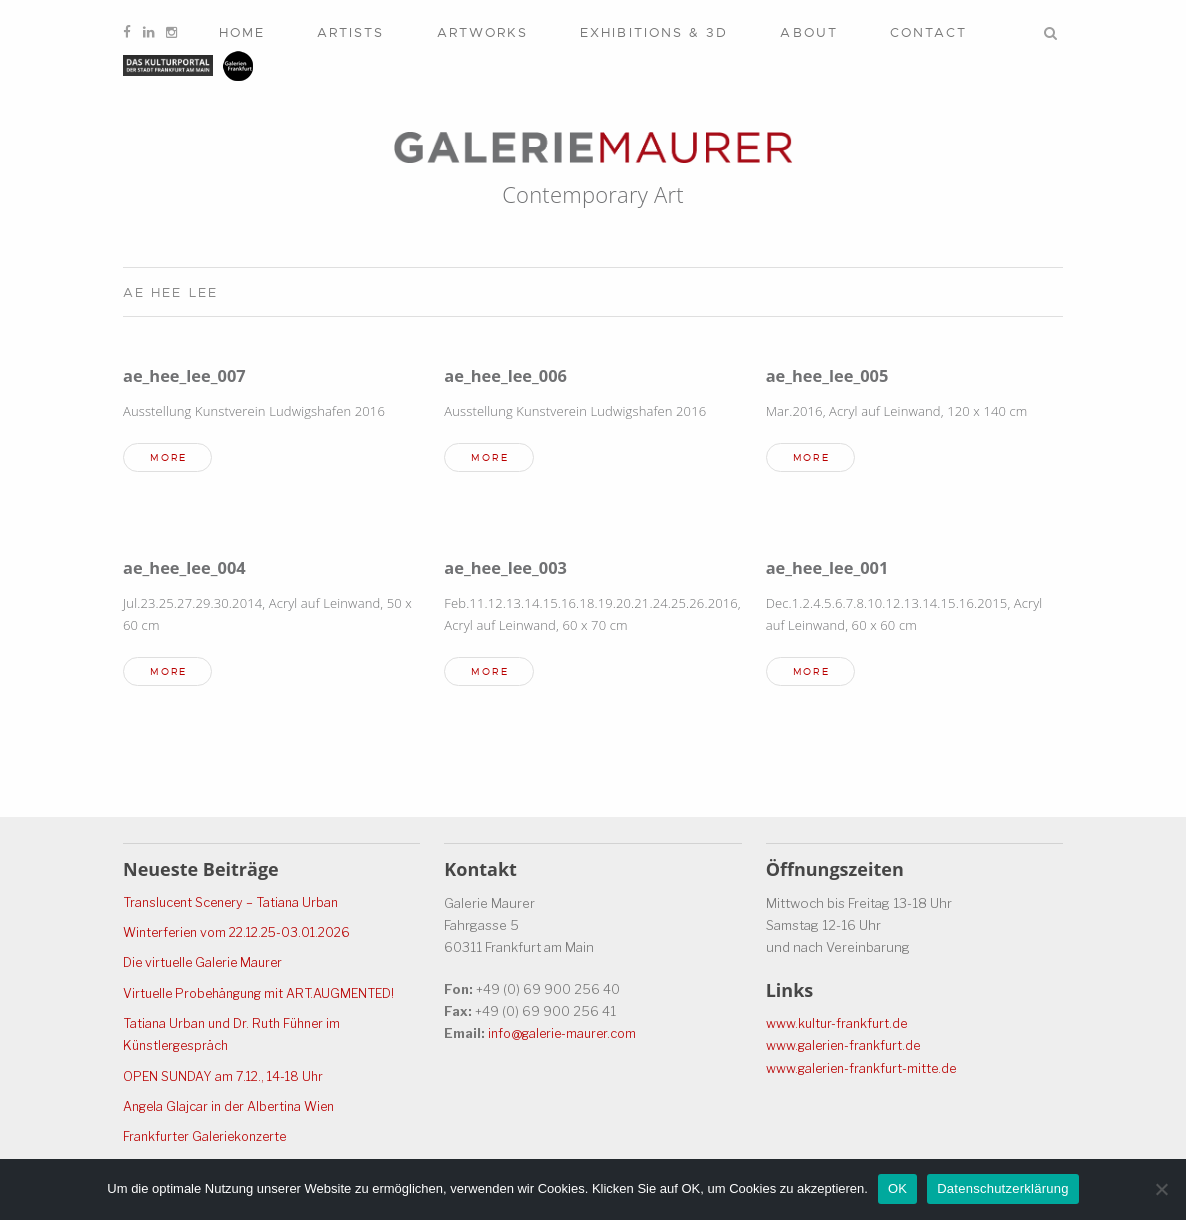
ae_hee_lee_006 (507, 375)
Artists (351, 32)
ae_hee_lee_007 (186, 375)
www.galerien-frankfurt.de (846, 1046)
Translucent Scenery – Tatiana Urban (235, 903)
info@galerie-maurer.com (566, 1034)
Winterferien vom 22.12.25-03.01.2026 (244, 933)
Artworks (483, 32)
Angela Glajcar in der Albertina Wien (233, 1105)
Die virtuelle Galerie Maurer (206, 963)
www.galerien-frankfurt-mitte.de (865, 1068)
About (808, 32)
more (169, 458)
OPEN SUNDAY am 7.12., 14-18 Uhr (226, 1075)
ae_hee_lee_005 (829, 375)
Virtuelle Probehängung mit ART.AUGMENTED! (265, 993)
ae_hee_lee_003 (507, 568)
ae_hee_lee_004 (186, 568)
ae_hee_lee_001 (829, 568)
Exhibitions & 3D (654, 32)
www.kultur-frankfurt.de (839, 1024)
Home (242, 32)
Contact (929, 32)
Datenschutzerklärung (1002, 1188)
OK (897, 1188)
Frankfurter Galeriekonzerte (209, 1136)
